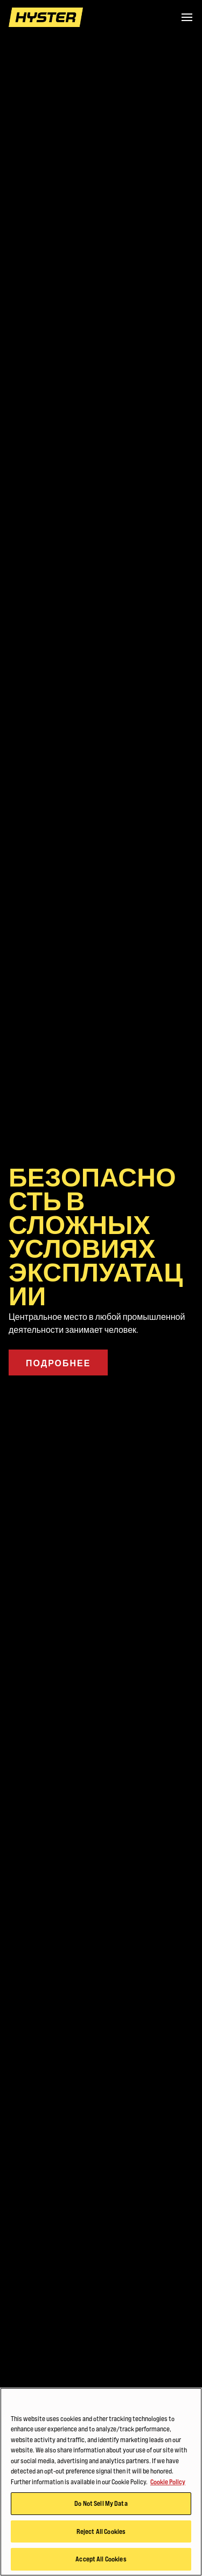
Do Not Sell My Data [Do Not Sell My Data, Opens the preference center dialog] (100, 2503)
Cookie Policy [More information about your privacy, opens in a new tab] (167, 2481)
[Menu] (186, 17)
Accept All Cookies (100, 2559)
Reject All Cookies (101, 2531)
